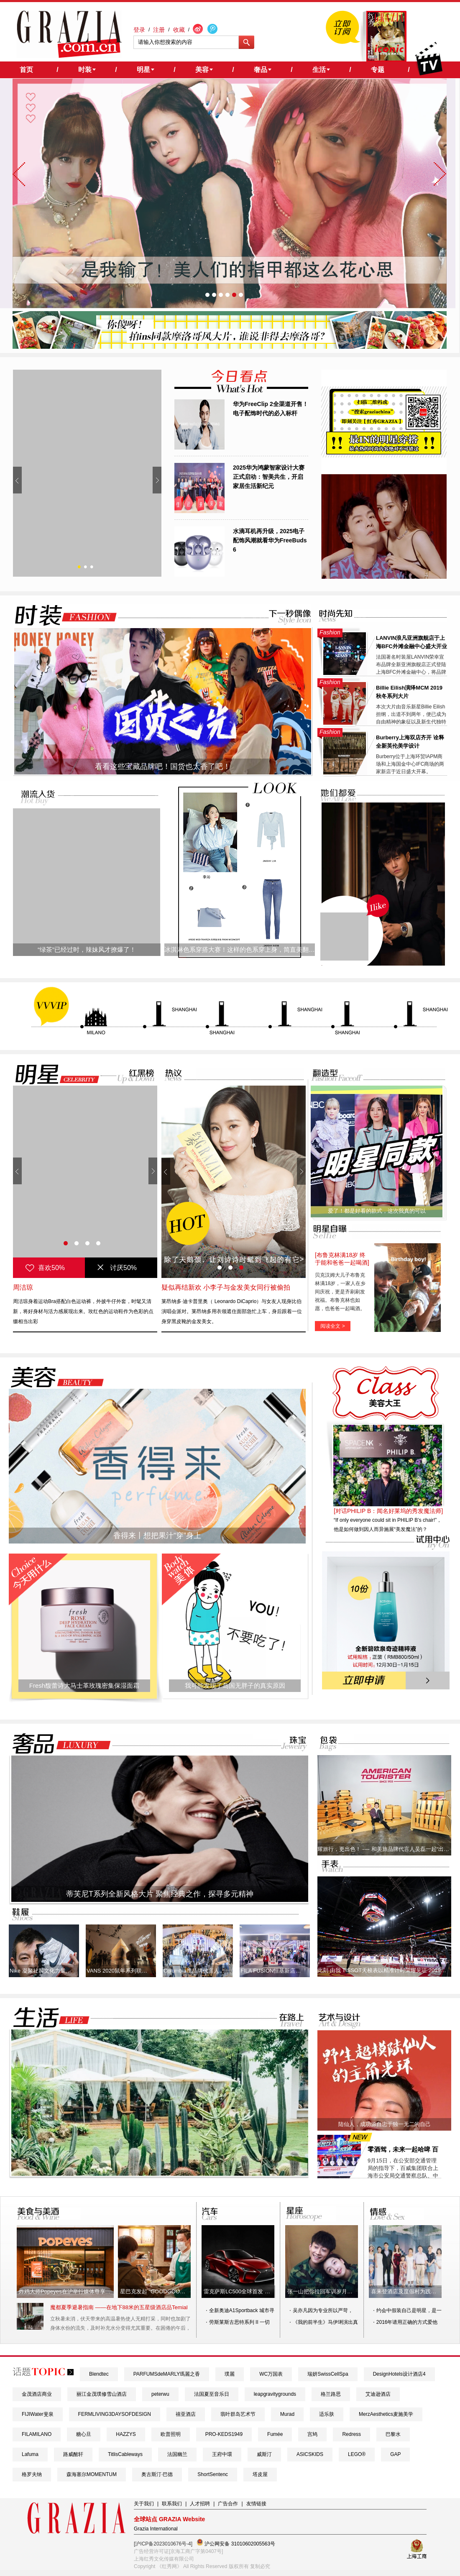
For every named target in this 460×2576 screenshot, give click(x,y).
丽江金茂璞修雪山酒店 (102, 2394)
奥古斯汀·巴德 (157, 2474)
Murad (287, 2414)
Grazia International (156, 2529)
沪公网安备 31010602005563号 (236, 2543)
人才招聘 (200, 2504)
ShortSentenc (212, 2474)
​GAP (395, 2454)
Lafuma (30, 2454)
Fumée (275, 2434)
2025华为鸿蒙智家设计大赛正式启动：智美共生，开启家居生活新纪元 (268, 476)
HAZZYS (126, 2434)
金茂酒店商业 (37, 2394)
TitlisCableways (125, 2454)
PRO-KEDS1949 (224, 2434)
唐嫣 (19, 1287)
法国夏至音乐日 (211, 2394)
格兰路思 (331, 2394)
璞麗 (230, 2374)
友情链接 (256, 2504)
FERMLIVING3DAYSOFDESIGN (114, 2414)
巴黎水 (393, 2434)
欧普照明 (171, 2434)
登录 (139, 29)
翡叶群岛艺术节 (238, 2414)
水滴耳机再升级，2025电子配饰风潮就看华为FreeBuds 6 (270, 540)
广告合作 (228, 2504)
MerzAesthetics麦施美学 (386, 2414)
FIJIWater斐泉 (38, 2414)
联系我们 (172, 2504)
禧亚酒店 (186, 2414)
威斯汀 (264, 2454)
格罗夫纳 (32, 2474)
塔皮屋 (260, 2474)
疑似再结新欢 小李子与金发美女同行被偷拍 (225, 1287)
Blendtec (99, 2374)
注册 (159, 29)
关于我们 (144, 2504)
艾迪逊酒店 (378, 2394)
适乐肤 (326, 2414)
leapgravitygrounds (275, 2394)
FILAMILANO (36, 2434)
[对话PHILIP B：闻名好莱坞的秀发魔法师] (388, 1511)
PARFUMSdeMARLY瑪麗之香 (166, 2374)
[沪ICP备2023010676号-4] (163, 2544)
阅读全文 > (332, 1326)
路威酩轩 (73, 2454)
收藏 (179, 29)
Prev (17, 480)
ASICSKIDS (309, 2454)
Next (157, 480)
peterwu (160, 2394)
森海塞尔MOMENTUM (91, 2474)
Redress (351, 2434)
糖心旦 (83, 2434)
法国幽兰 (177, 2454)
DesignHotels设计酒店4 (399, 2374)
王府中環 (222, 2454)
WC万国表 (271, 2374)
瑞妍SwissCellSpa (327, 2374)
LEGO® (357, 2454)
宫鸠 (312, 2434)
